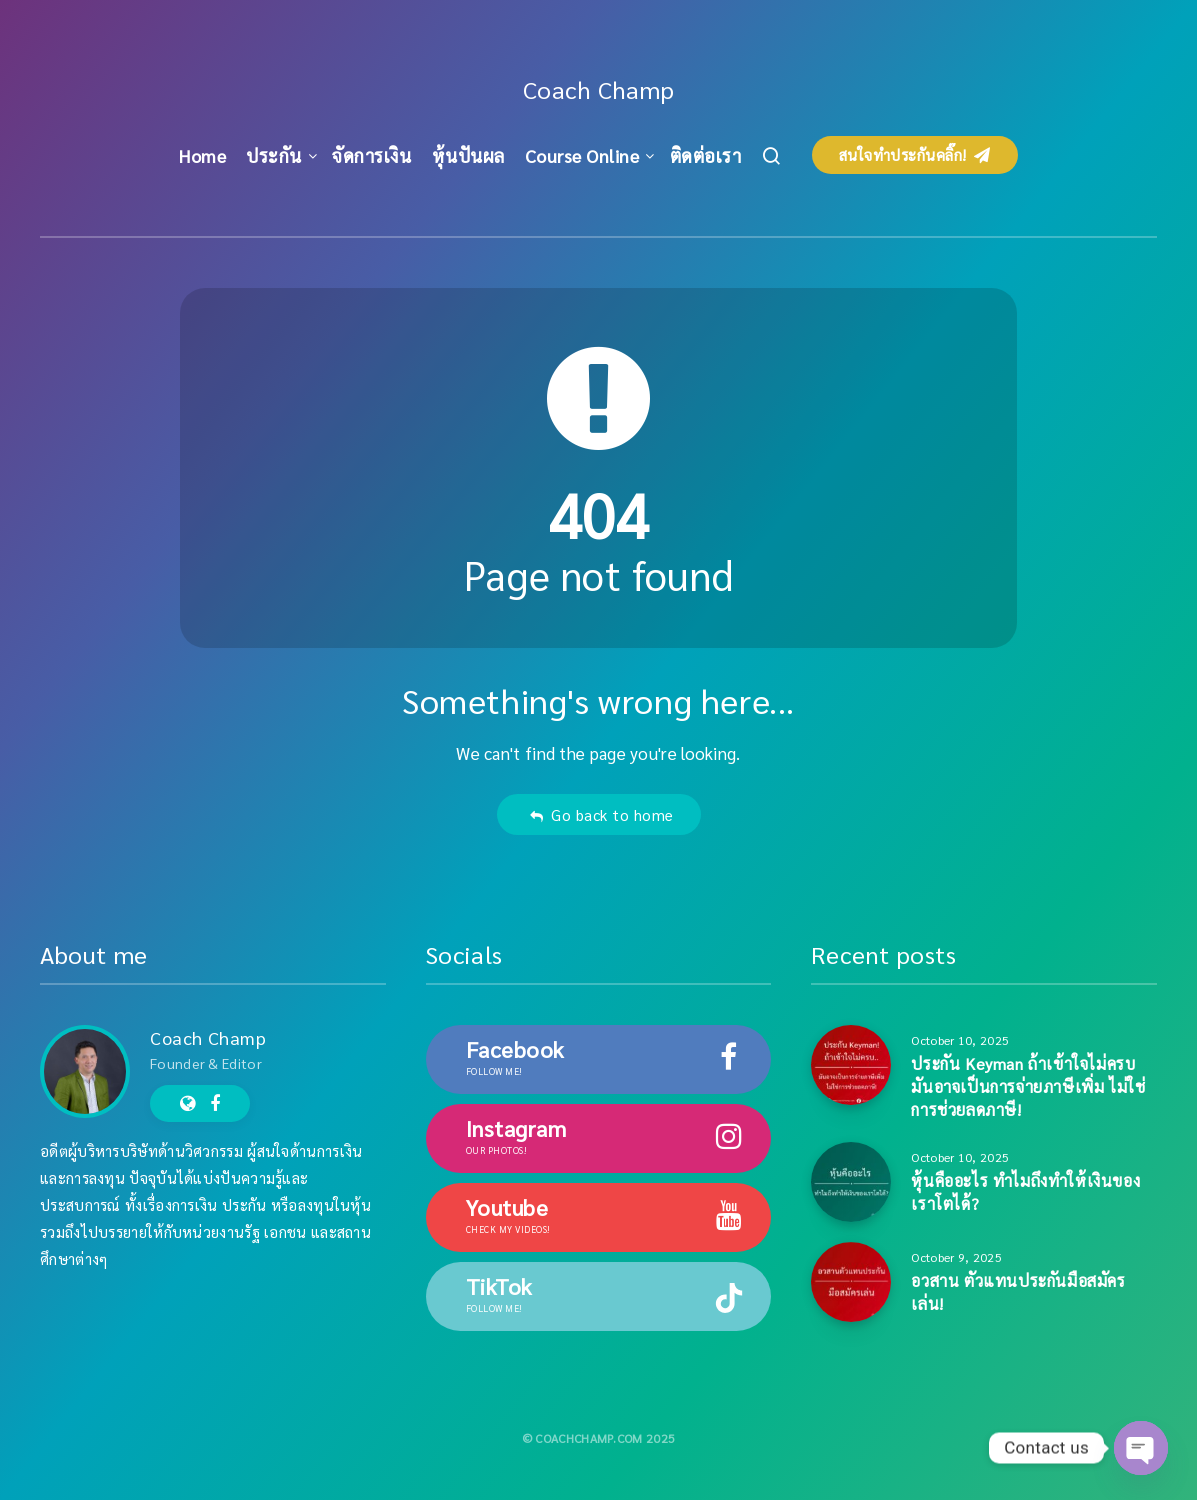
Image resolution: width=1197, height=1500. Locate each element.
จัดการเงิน (371, 155)
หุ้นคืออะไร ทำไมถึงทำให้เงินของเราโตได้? (1025, 1192)
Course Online (582, 155)
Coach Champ (599, 89)
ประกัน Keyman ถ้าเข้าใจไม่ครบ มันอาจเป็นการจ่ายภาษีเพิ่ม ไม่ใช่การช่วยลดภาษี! (1028, 1086)
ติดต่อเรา (706, 155)
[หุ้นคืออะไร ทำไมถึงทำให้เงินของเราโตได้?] (851, 1182)
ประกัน (274, 155)
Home (202, 155)
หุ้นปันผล (468, 155)
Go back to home (601, 814)
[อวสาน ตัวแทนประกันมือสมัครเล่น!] (851, 1282)
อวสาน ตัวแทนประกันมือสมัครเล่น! (1018, 1292)
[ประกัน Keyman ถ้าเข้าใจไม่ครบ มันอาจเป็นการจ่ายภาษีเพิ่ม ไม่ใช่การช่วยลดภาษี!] (851, 1065)
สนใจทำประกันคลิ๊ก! (915, 154)
